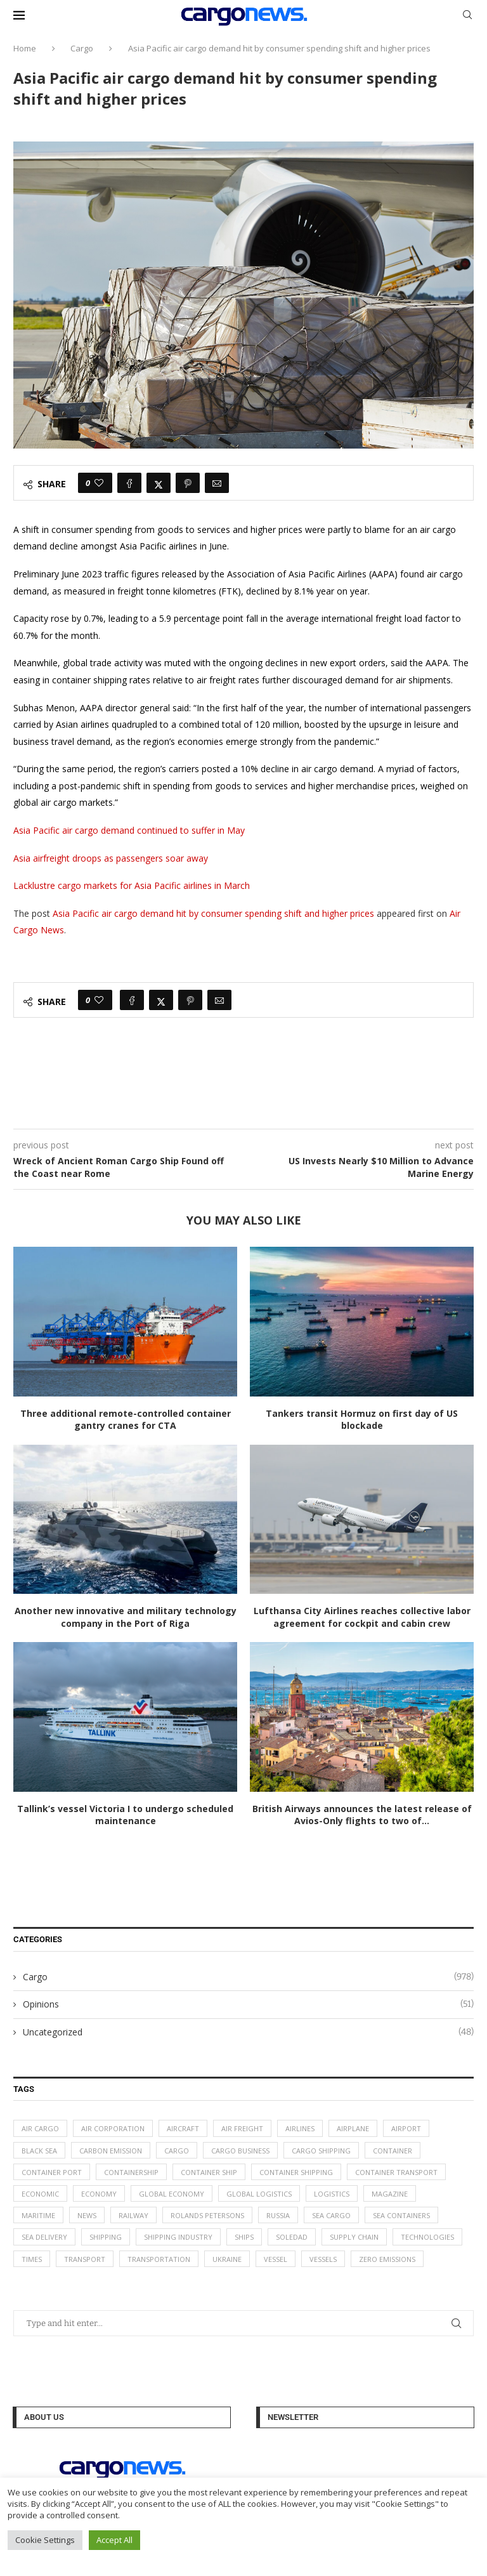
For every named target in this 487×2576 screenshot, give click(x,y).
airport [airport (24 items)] (406, 2128)
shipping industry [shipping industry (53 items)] (178, 2237)
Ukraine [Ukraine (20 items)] (227, 2259)
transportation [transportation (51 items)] (158, 2259)
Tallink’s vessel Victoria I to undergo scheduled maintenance (125, 1815)
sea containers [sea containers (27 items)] (401, 2215)
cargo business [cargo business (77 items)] (240, 2150)
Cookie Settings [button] (45, 2540)
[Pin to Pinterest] (188, 483)
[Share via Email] (217, 483)
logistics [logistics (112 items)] (331, 2193)
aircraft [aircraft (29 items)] (183, 2128)
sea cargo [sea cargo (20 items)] (331, 2215)
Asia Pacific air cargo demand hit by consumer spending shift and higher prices (213, 913)
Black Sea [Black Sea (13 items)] (39, 2150)
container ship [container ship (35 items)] (209, 2172)
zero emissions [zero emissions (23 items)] (387, 2259)
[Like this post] (99, 483)
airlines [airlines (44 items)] (300, 2128)
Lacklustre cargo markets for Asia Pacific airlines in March (131, 885)
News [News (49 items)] (86, 2215)
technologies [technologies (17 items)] (427, 2237)
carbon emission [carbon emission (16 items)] (110, 2150)
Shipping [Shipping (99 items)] (105, 2237)
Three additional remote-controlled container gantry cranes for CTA (125, 1419)
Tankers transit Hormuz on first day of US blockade (362, 1419)
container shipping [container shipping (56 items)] (296, 2172)
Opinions (248, 2004)
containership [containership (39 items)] (131, 2172)
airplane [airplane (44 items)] (353, 2128)
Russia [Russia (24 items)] (278, 2215)
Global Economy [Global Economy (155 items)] (171, 2193)
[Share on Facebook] (129, 483)
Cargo (81, 48)
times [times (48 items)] (32, 2259)
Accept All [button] (114, 2540)
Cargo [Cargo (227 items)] (176, 2150)
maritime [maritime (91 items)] (38, 2215)
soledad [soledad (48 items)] (292, 2237)
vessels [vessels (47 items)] (323, 2259)
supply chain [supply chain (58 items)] (354, 2237)
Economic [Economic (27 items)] (40, 2193)
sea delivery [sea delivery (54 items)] (44, 2237)
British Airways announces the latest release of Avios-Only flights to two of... (362, 1815)
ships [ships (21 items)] (244, 2237)
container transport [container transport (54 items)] (396, 2172)
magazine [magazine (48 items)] (390, 2193)
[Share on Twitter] (158, 483)
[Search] (467, 16)
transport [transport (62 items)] (84, 2259)
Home (24, 48)
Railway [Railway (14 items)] (133, 2215)
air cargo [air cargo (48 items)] (40, 2128)
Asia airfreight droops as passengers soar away (110, 858)
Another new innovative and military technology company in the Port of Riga (126, 1617)
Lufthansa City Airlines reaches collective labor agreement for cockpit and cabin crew (362, 1617)
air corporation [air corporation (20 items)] (113, 2128)
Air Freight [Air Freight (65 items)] (242, 2128)
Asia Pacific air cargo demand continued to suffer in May (129, 830)
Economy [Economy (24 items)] (99, 2193)
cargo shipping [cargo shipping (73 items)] (321, 2150)
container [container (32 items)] (392, 2150)
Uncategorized (248, 2032)
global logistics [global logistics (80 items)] (259, 2193)
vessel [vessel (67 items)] (275, 2259)
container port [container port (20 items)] (52, 2172)
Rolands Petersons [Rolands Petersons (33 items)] (207, 2215)
